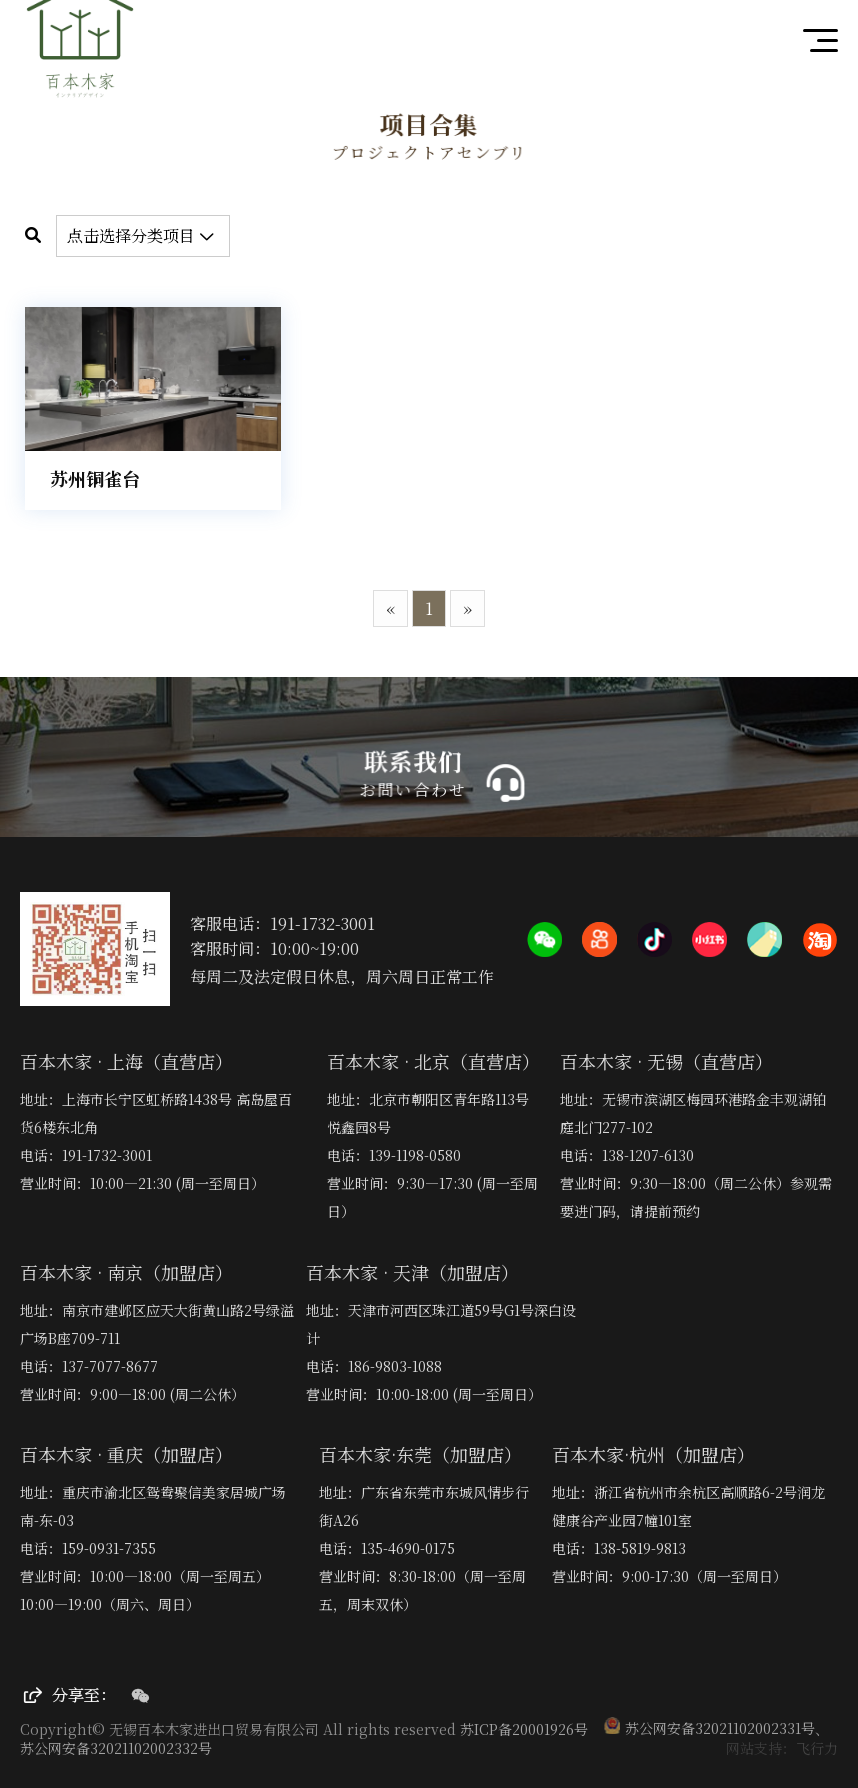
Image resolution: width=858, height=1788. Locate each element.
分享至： (70, 1694)
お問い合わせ (414, 789)
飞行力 (817, 1748)
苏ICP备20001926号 (524, 1728)
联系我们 (415, 761)
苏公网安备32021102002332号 (116, 1748)
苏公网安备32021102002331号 (709, 1728)
